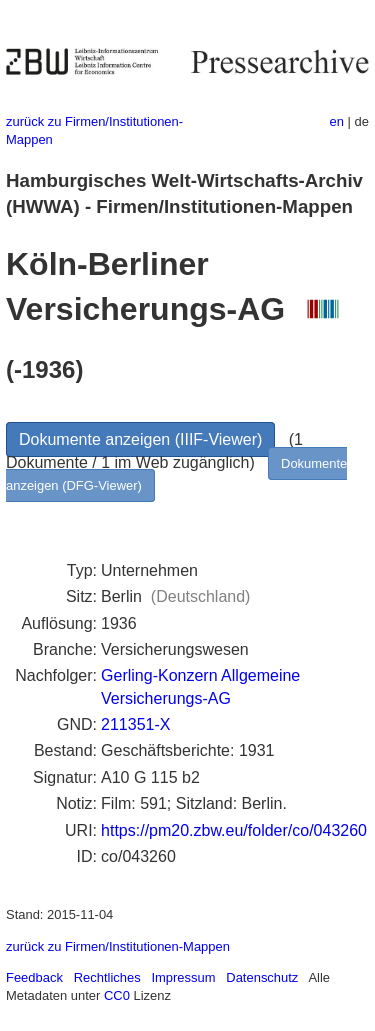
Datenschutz (262, 977)
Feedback (34, 977)
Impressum (183, 977)
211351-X (135, 724)
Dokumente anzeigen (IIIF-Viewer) (140, 439)
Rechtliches (107, 977)
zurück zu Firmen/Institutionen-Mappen (118, 946)
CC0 (117, 995)
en (337, 121)
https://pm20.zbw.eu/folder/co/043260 (234, 830)
